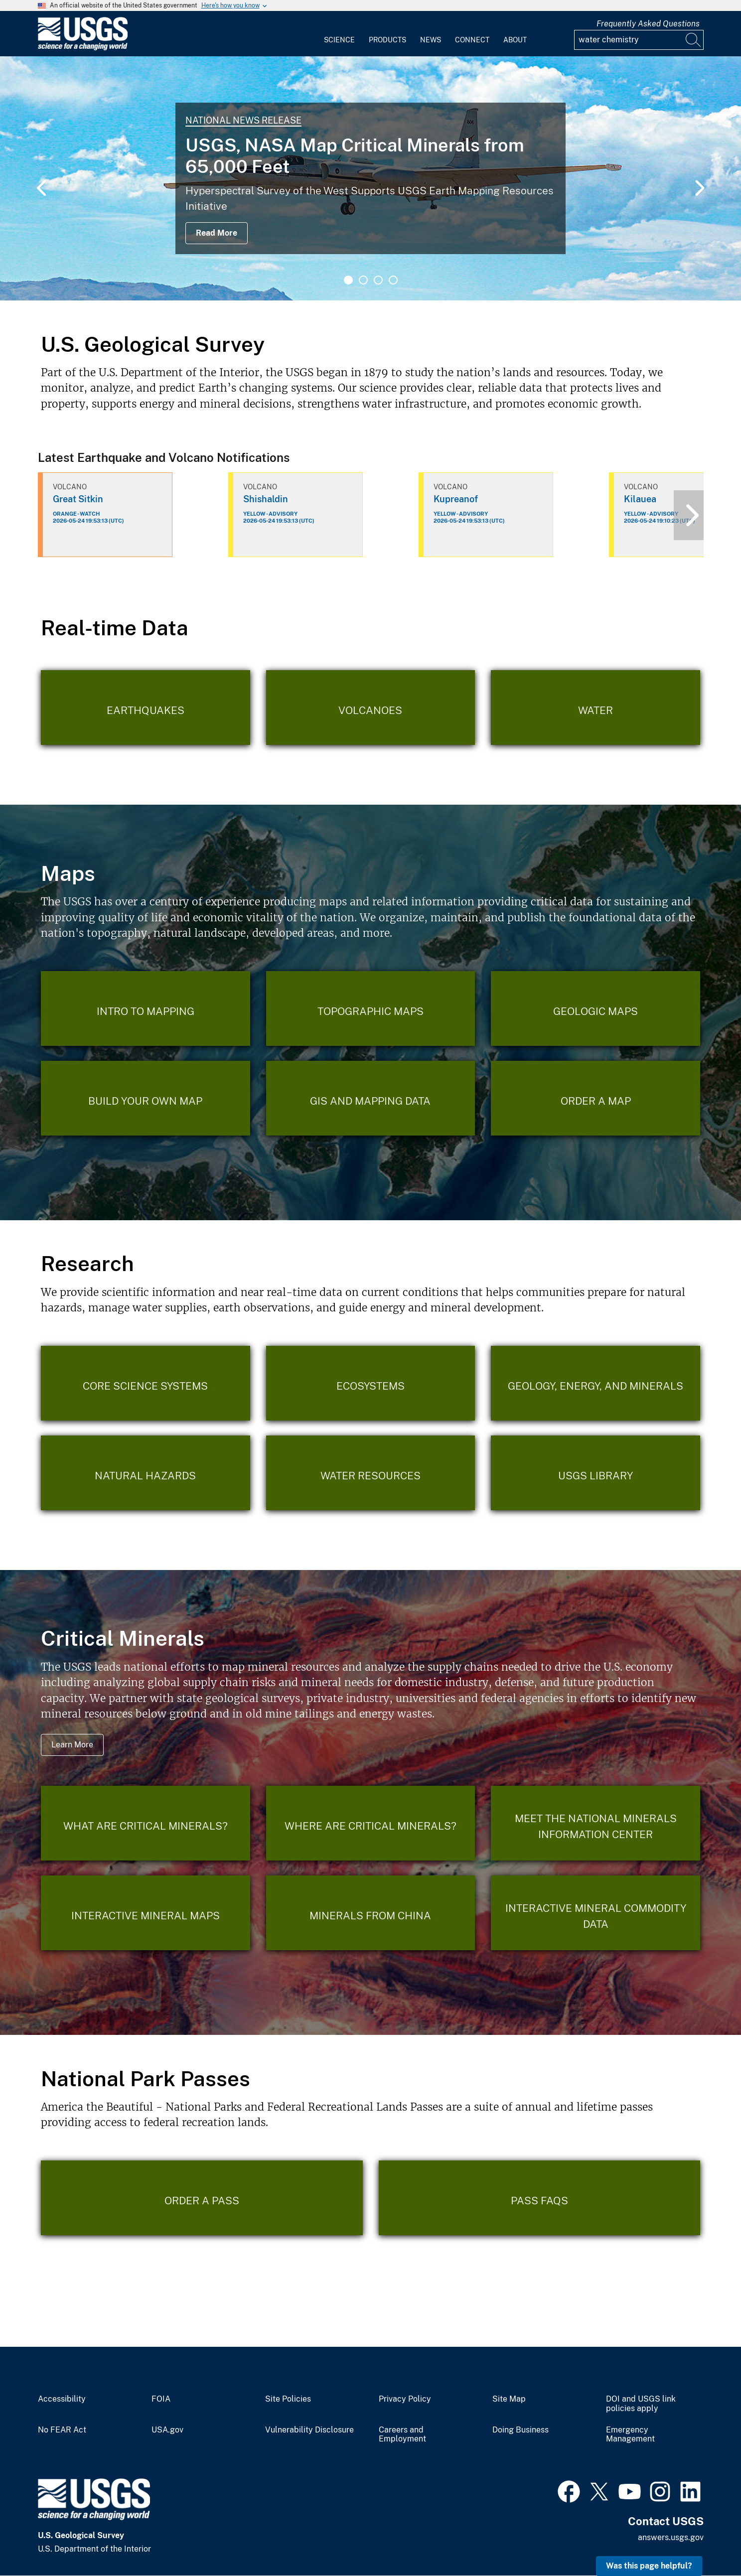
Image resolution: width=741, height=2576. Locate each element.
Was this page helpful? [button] (649, 2566)
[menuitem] (339, 34)
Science (339, 40)
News (430, 40)
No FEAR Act (62, 2430)
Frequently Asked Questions (648, 23)
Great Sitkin (78, 499)
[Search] (694, 40)
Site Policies (288, 2399)
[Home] (83, 48)
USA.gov (167, 2430)
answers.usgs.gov (671, 2537)
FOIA (160, 2399)
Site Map (509, 2399)
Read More (216, 233)
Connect (472, 40)
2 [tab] (363, 280)
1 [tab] (348, 280)
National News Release (243, 120)
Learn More (72, 1744)
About (515, 40)
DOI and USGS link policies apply (641, 2404)
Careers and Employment (402, 2435)
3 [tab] (378, 280)
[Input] (639, 40)
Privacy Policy (405, 2399)
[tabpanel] (370, 178)
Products (387, 40)
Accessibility (62, 2399)
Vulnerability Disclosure (309, 2430)
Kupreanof (456, 499)
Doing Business (520, 2430)
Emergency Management (630, 2435)
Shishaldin (265, 499)
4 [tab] (393, 280)
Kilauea (640, 499)
